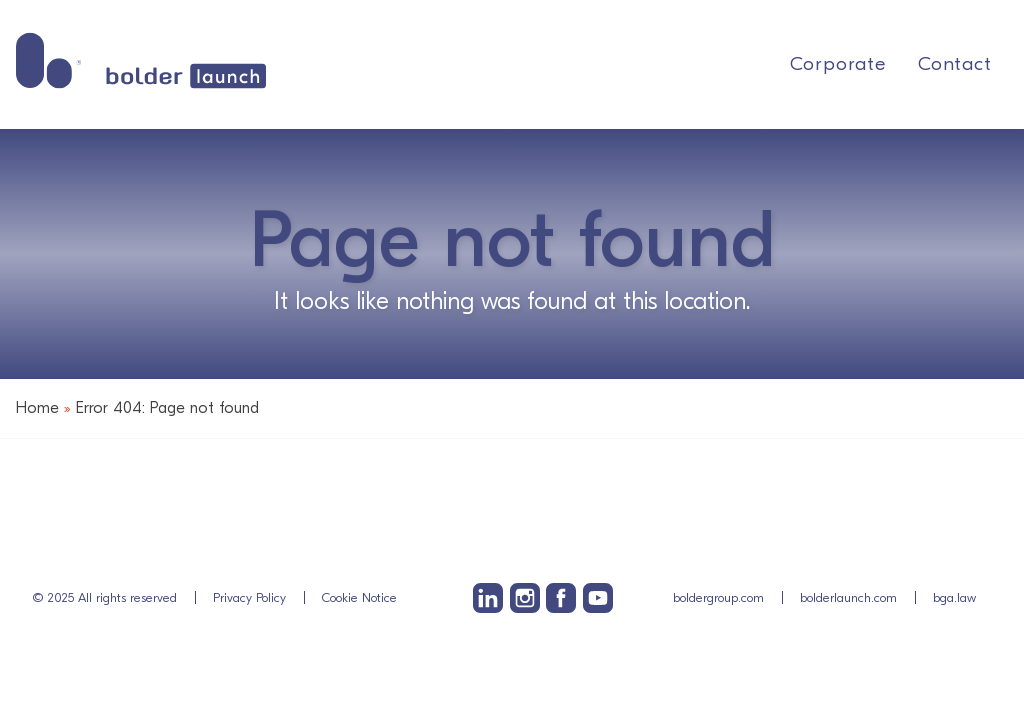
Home (37, 408)
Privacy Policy (249, 597)
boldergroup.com (718, 597)
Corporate (838, 64)
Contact (955, 64)
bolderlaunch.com (848, 597)
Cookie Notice (359, 597)
